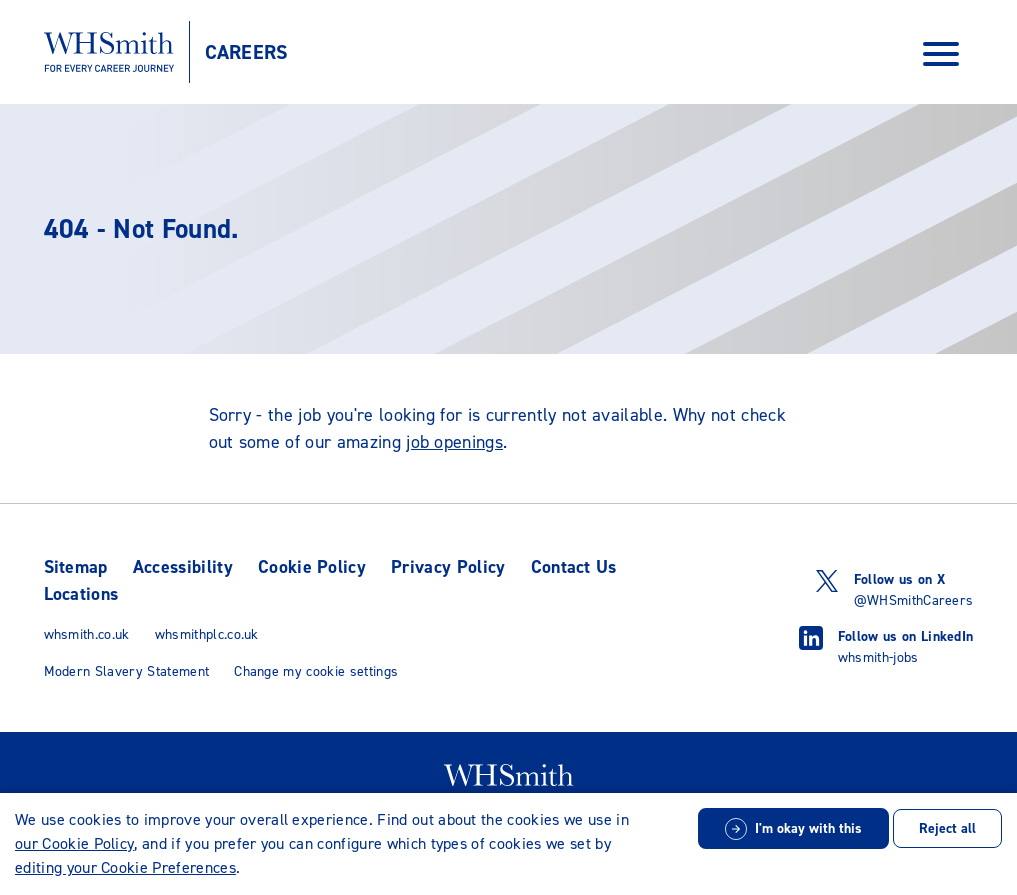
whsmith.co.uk (87, 634)
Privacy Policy (448, 567)
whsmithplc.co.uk (207, 634)
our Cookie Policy (74, 843)
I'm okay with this (808, 828)
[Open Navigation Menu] (941, 52)
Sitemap (76, 567)
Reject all (947, 828)
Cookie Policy (312, 567)
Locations (81, 594)
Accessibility (183, 567)
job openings (454, 442)
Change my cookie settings (316, 671)
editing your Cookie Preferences (125, 867)
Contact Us (574, 567)
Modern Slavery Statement (127, 671)
